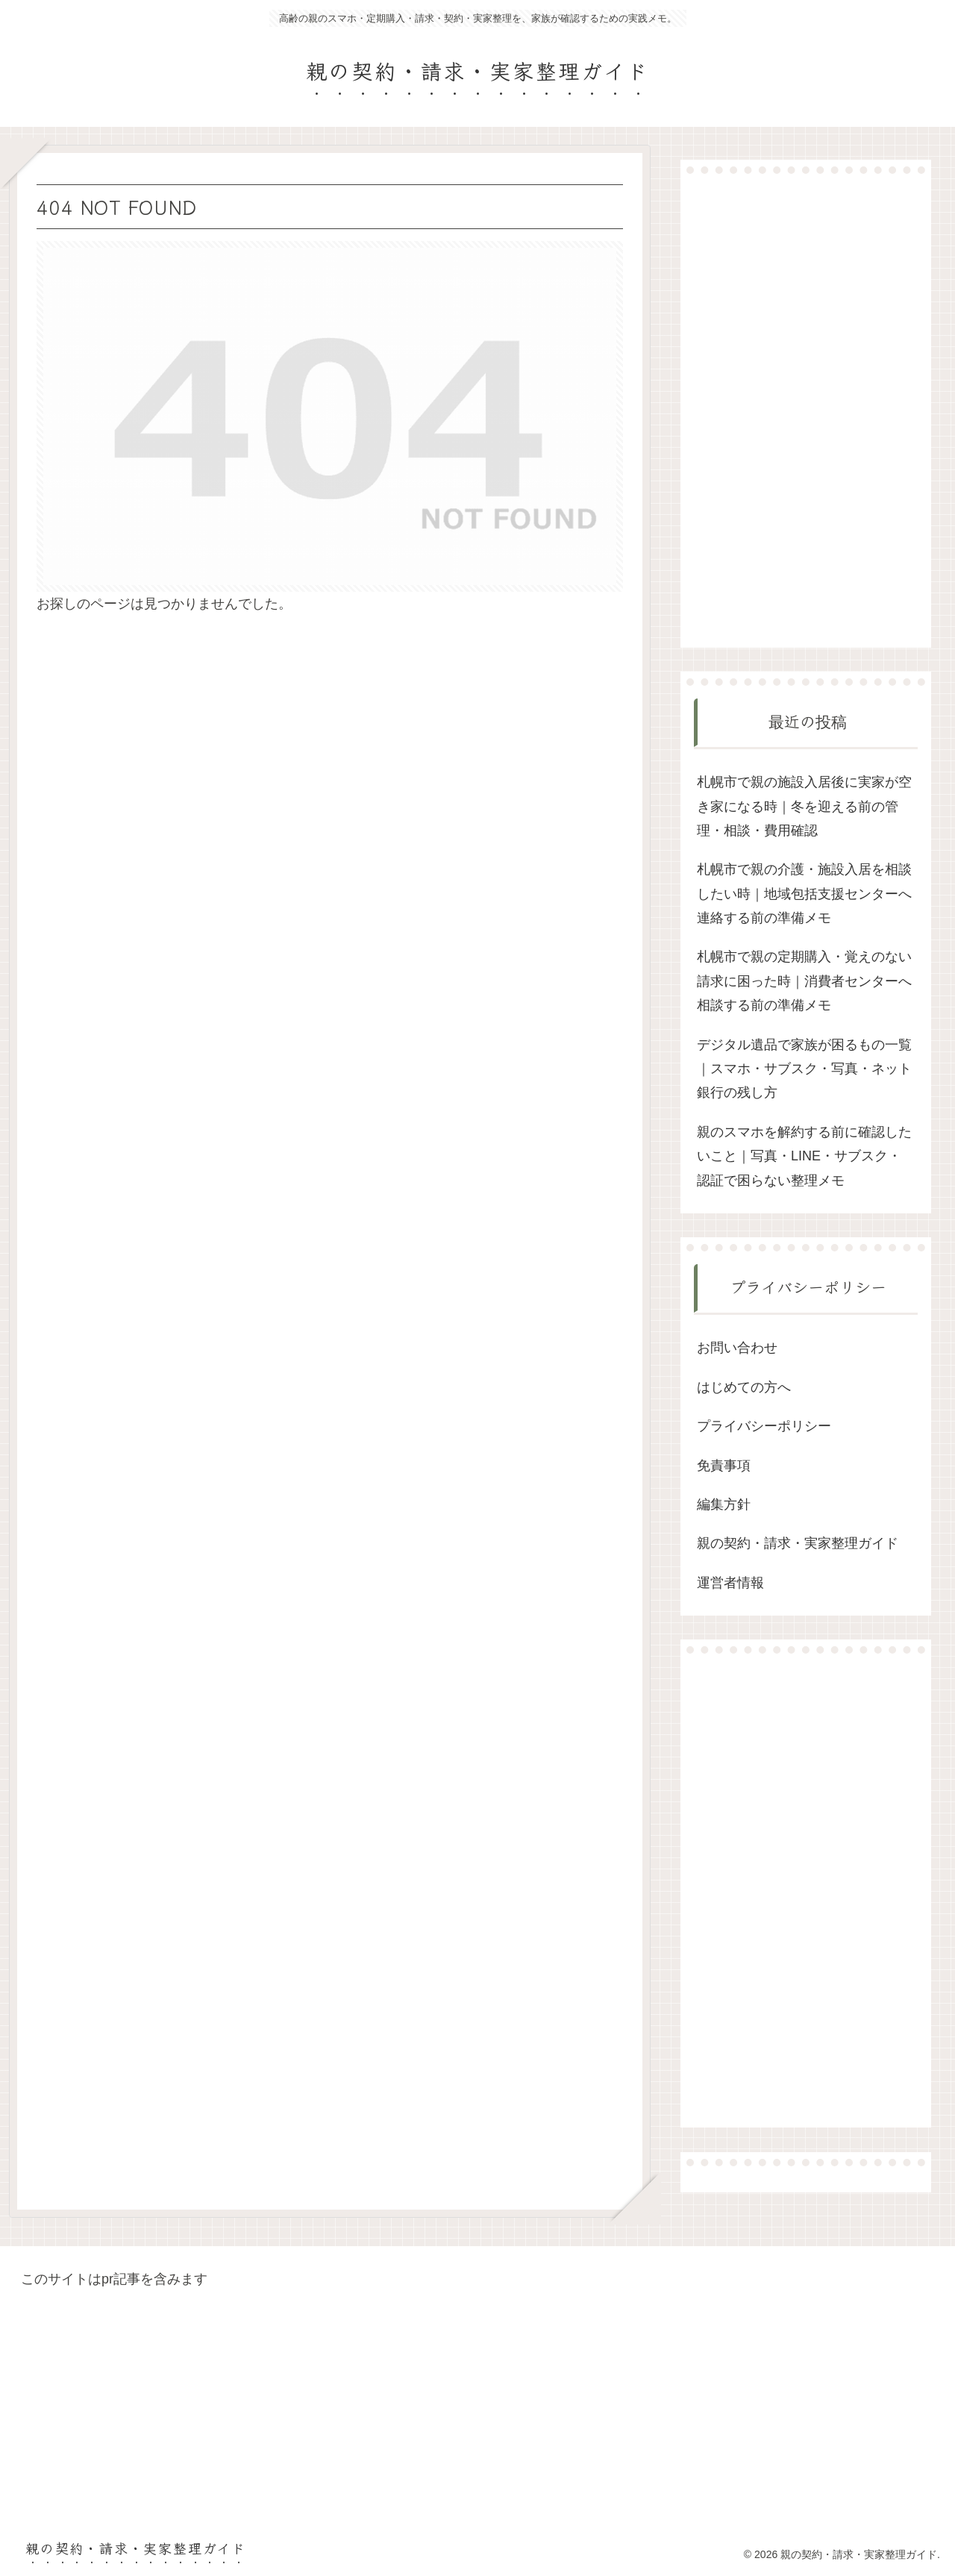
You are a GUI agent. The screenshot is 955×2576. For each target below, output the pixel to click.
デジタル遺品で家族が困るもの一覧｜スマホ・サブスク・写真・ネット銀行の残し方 (804, 1069)
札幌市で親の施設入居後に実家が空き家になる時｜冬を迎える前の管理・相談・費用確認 (804, 806)
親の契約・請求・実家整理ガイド (797, 1543)
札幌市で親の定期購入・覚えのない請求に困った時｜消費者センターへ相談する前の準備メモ (804, 981)
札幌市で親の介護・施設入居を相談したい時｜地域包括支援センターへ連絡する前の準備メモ (804, 893)
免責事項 (724, 1465)
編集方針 (724, 1504)
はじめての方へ (744, 1387)
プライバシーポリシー (764, 1426)
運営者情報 (730, 1582)
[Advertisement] (806, 410)
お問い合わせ (737, 1347)
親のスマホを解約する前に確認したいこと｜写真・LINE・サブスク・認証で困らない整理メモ (804, 1156)
